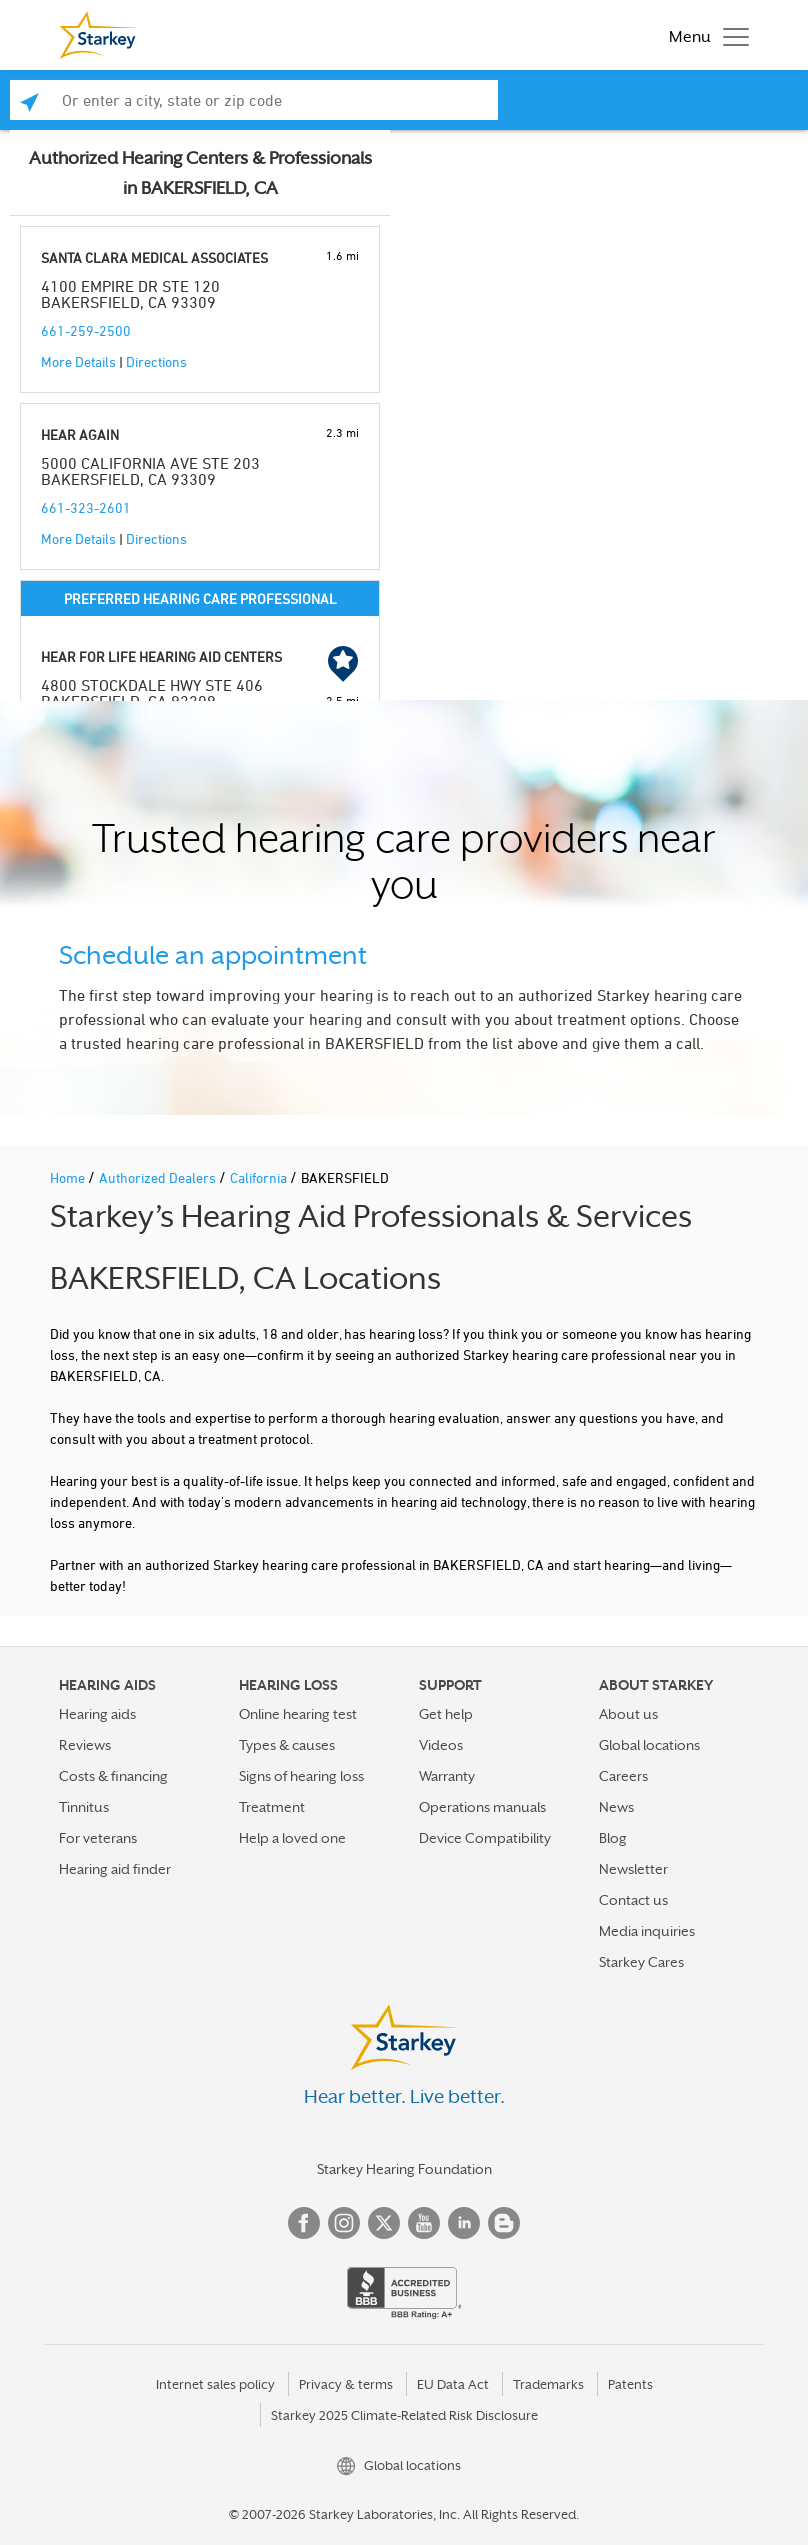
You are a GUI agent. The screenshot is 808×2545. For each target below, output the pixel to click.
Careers (623, 1776)
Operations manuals (482, 1807)
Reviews (85, 1745)
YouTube (424, 2223)
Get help (446, 1714)
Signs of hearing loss (301, 1776)
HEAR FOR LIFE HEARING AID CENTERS (161, 656)
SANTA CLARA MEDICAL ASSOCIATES (154, 257)
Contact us (633, 1900)
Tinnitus (84, 1807)
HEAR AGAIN (80, 434)
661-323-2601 (86, 507)
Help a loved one (292, 1838)
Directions (156, 361)
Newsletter (633, 1869)
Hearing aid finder (115, 1869)
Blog (613, 1838)
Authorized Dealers (159, 1177)
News (616, 1807)
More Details (78, 361)
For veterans (98, 1838)
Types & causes (287, 1745)
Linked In (464, 2223)
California (260, 1177)
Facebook (304, 2223)
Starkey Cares (641, 1962)
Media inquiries (647, 1931)
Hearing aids (97, 1714)
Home (69, 1177)
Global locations (649, 1745)
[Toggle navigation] (704, 35)
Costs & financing (113, 1776)
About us (628, 1714)
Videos (441, 1745)
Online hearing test (298, 1714)
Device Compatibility (485, 1838)
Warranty (447, 1776)
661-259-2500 (86, 330)
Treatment (272, 1807)
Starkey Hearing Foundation (404, 2169)
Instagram (344, 2223)
